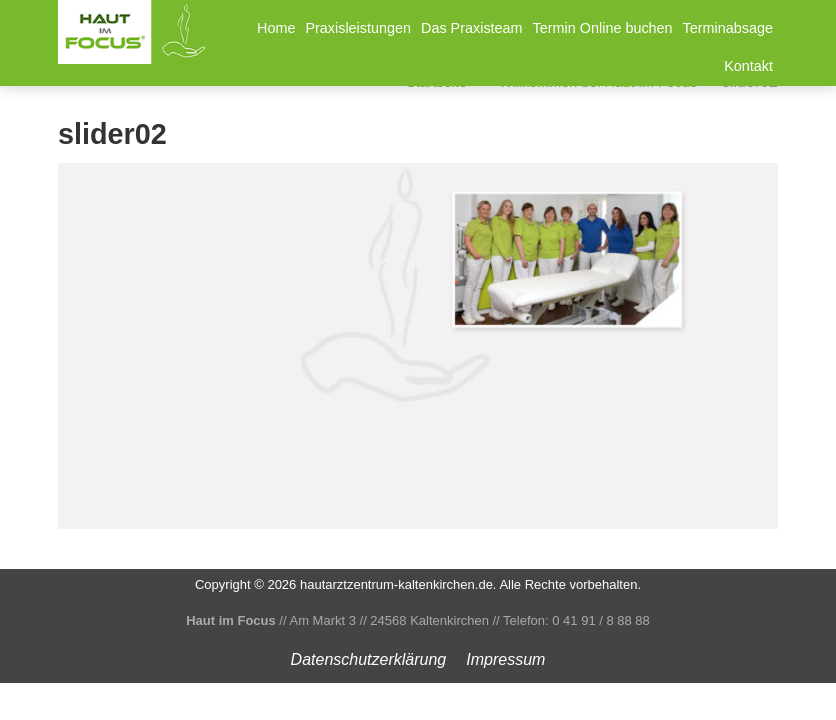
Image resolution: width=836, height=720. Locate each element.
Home (276, 28)
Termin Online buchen (603, 28)
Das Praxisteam (472, 28)
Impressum (505, 659)
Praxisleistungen (358, 28)
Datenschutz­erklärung (369, 659)
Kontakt (748, 66)
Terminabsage (728, 28)
